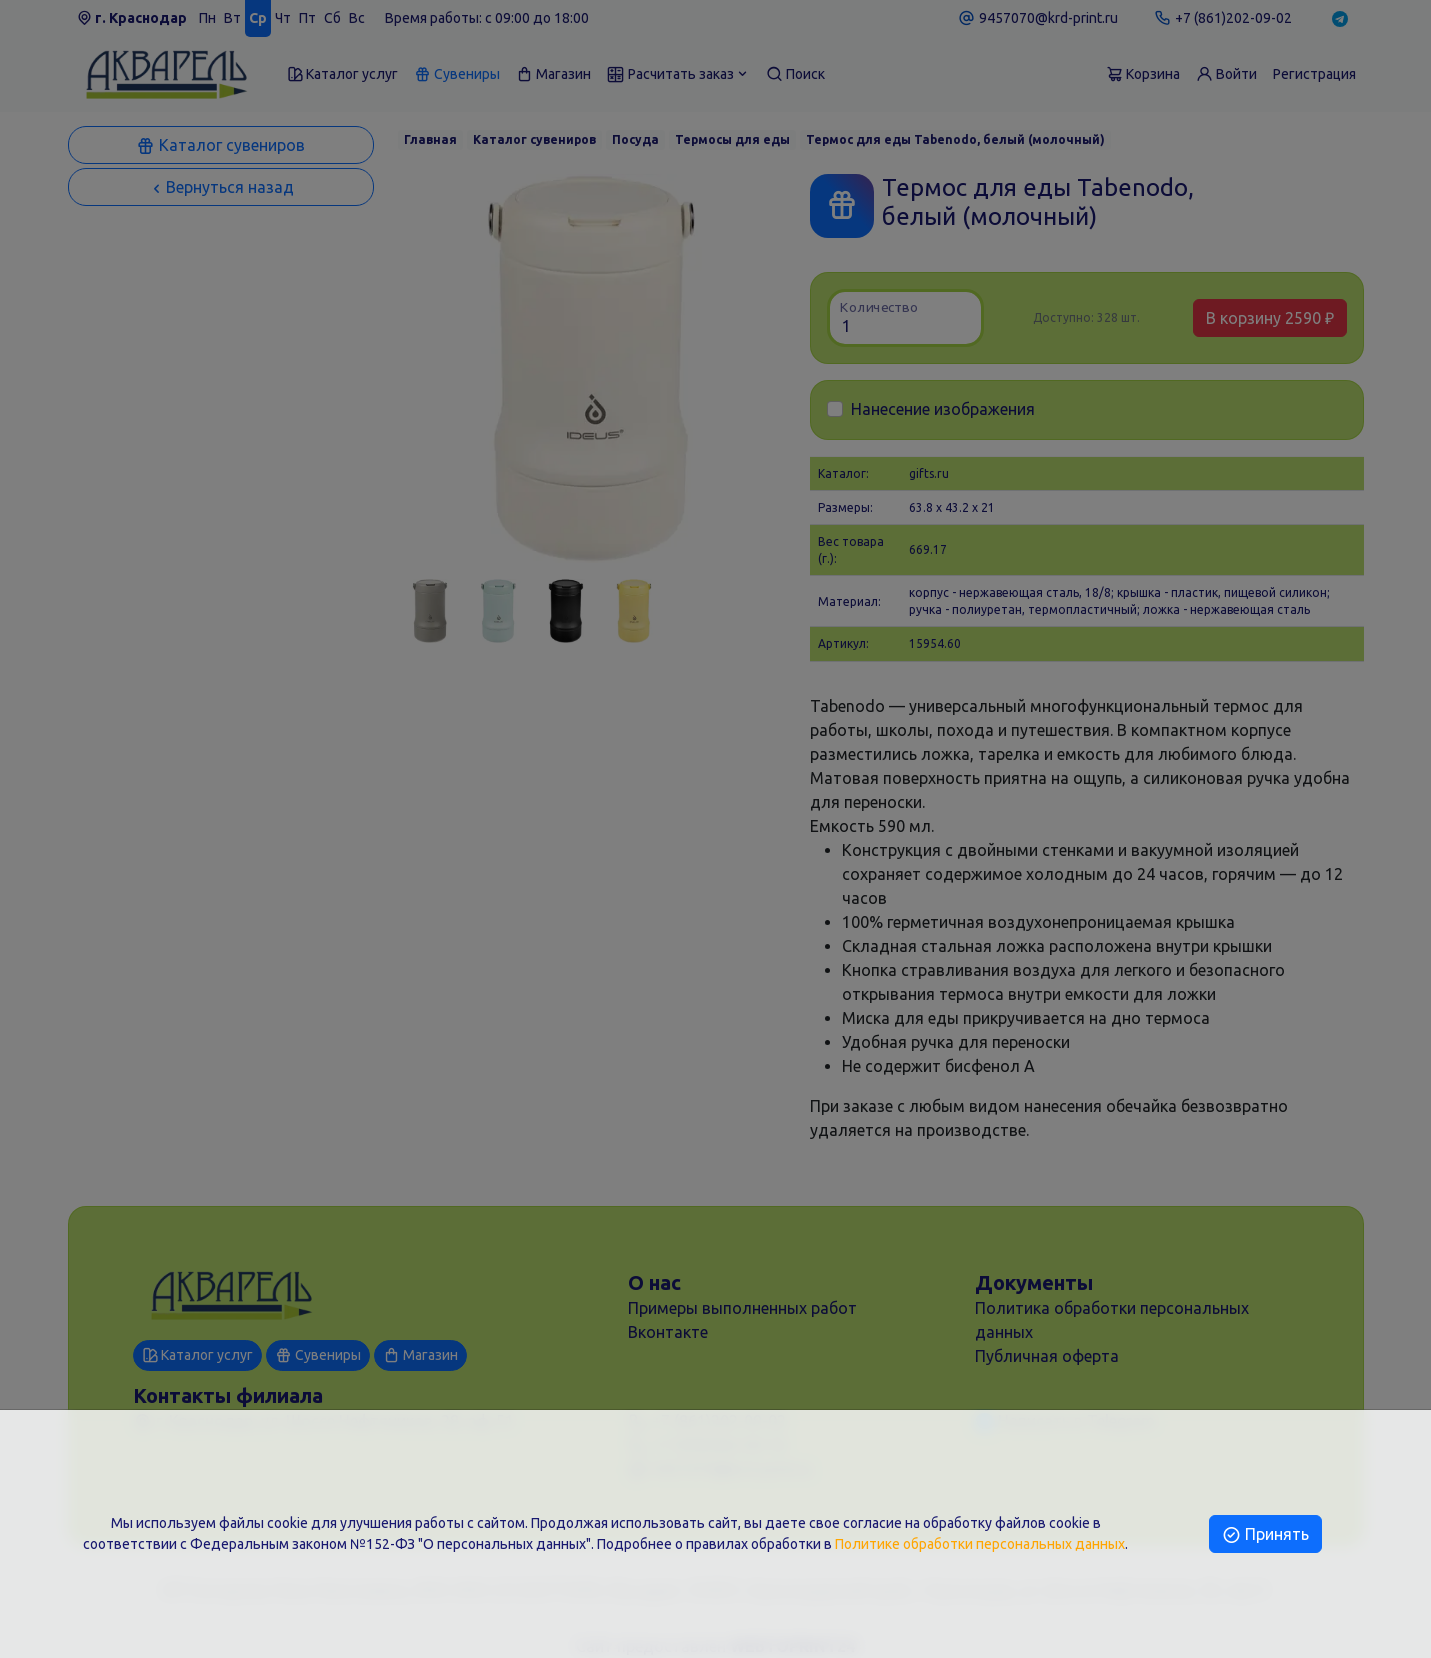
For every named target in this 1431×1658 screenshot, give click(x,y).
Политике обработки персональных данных (980, 1544)
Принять (1265, 1534)
